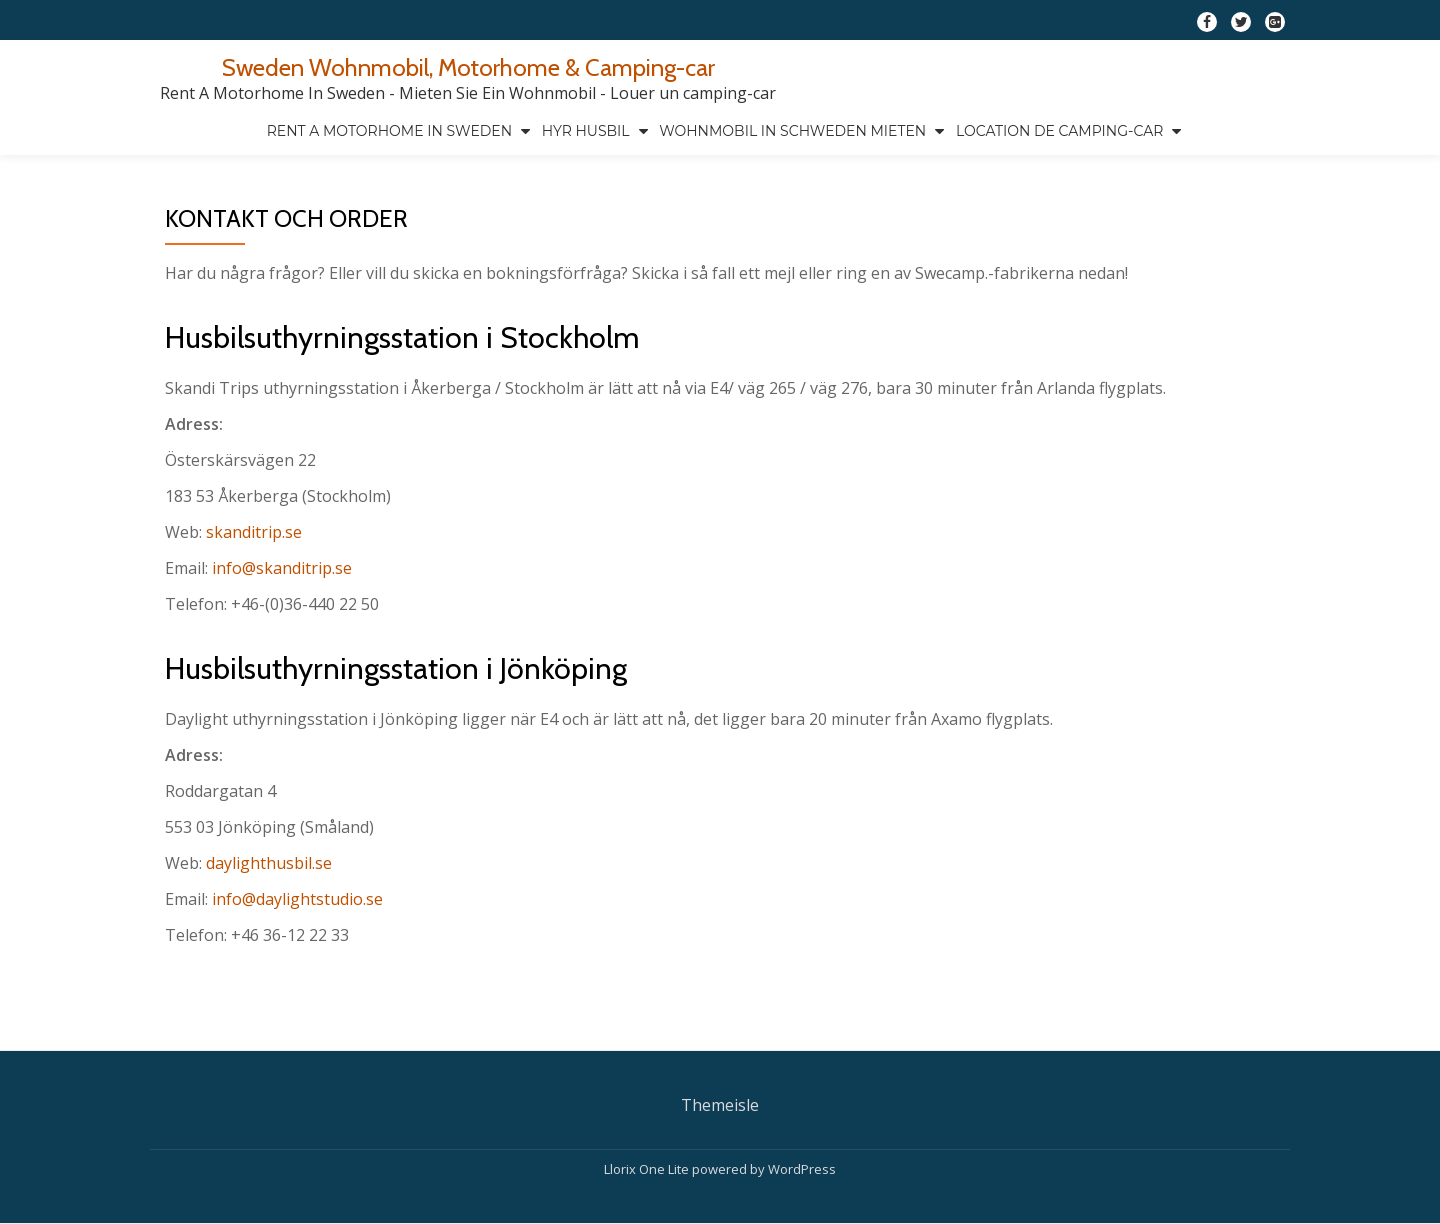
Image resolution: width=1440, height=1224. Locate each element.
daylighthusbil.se (269, 863)
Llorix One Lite (648, 1127)
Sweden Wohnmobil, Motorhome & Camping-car (468, 67)
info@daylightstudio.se (297, 899)
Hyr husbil (586, 131)
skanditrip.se (254, 532)
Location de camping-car (1059, 131)
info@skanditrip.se (282, 568)
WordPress (802, 1127)
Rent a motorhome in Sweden (389, 131)
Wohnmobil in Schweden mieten (792, 131)
